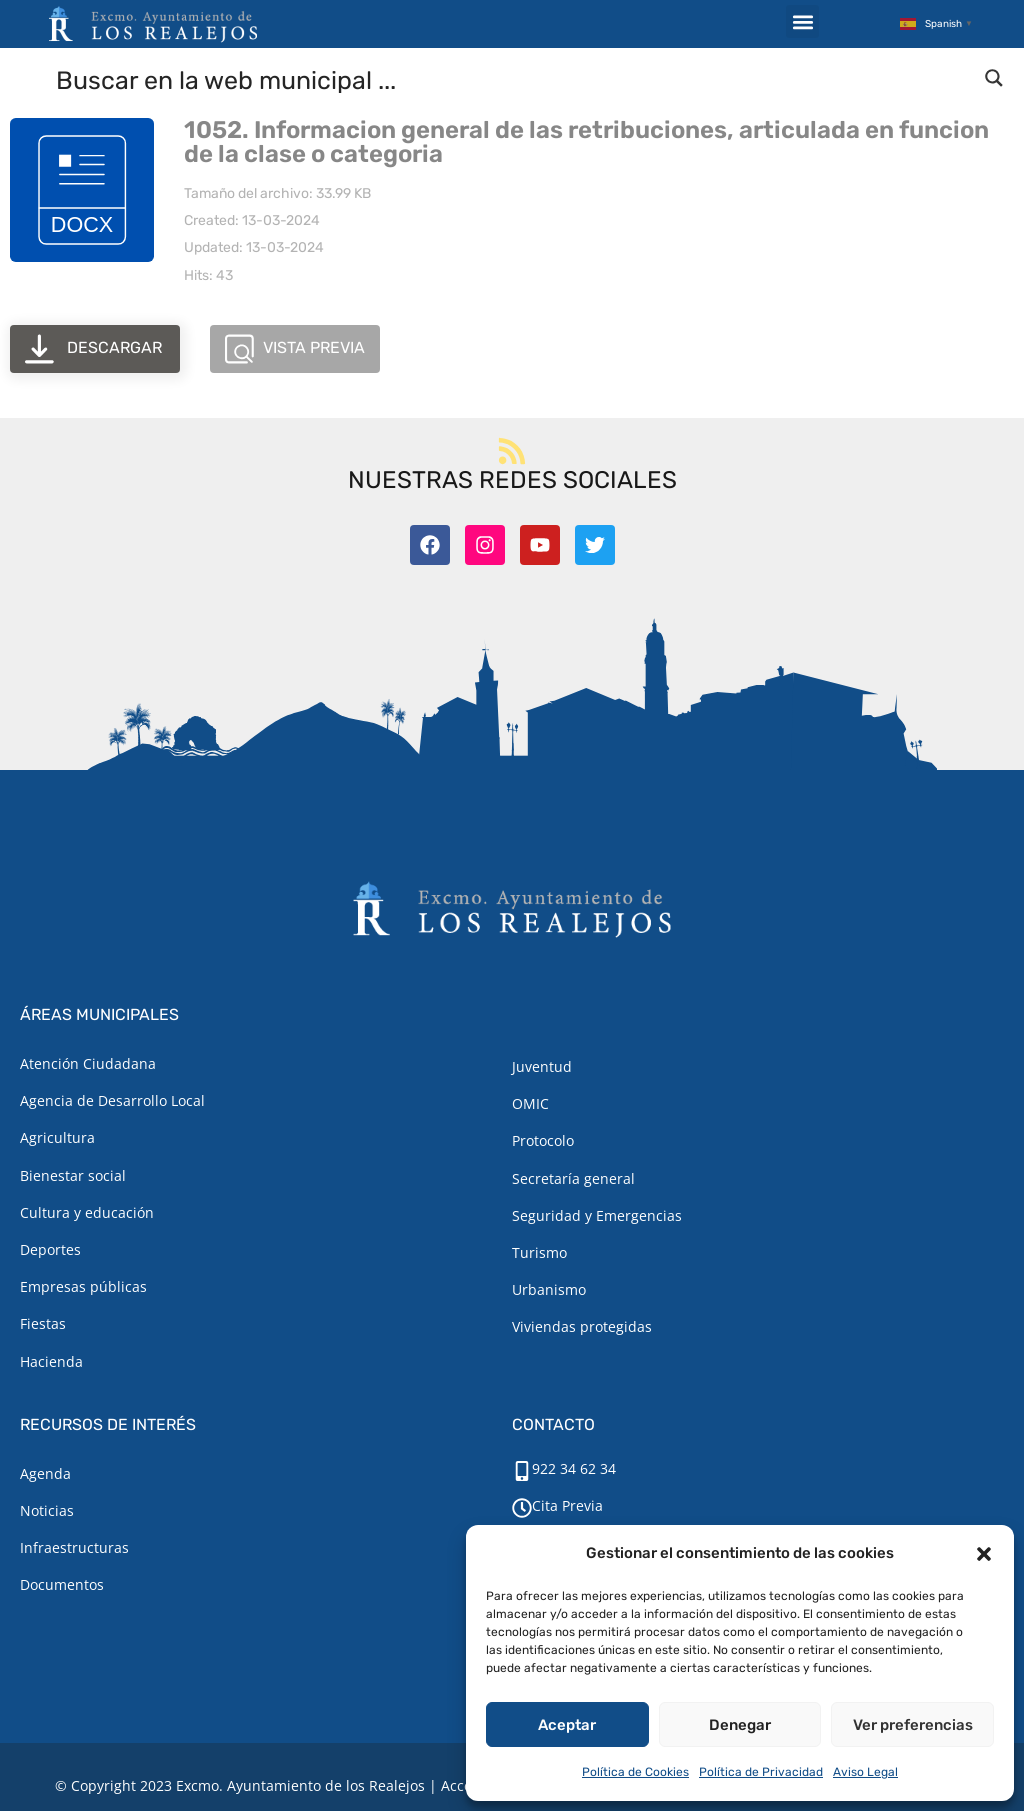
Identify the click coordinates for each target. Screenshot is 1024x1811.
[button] (984, 1554)
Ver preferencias (913, 1725)
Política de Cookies (635, 1772)
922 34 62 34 (574, 1468)
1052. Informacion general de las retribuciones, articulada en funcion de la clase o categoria (586, 142)
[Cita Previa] (522, 1508)
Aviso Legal (865, 1772)
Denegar (740, 1725)
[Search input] (513, 79)
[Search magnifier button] (994, 78)
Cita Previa (567, 1505)
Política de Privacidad (761, 1772)
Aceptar (567, 1725)
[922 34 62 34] (522, 1471)
